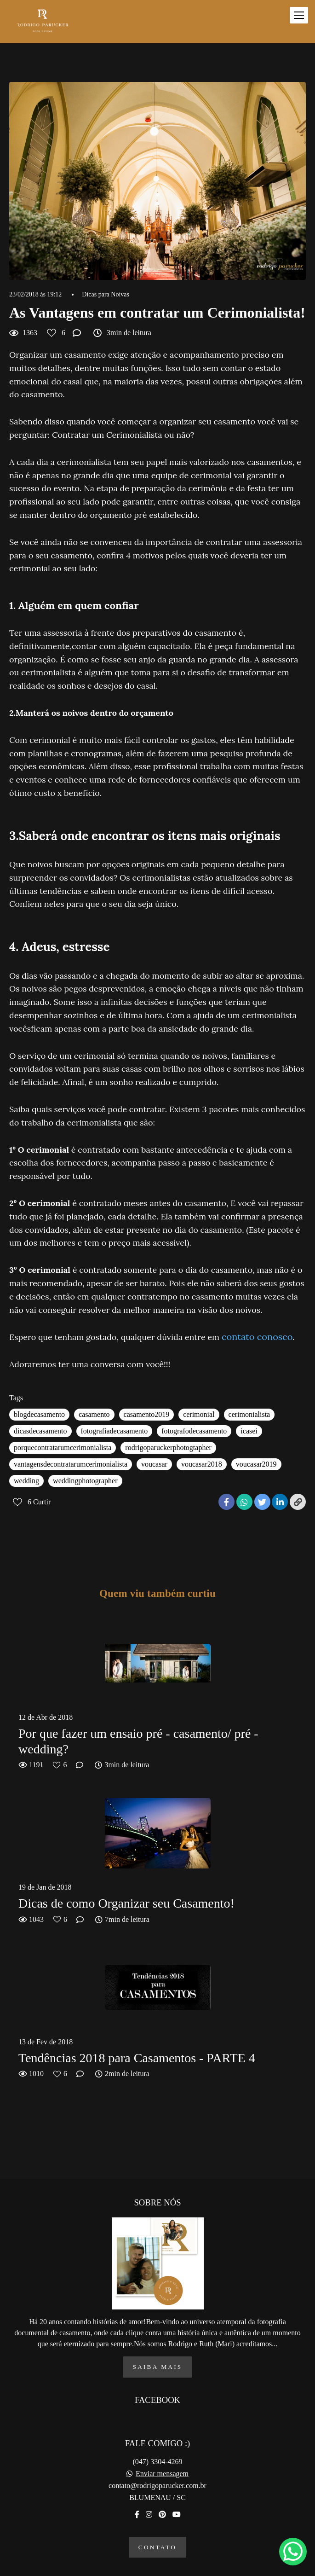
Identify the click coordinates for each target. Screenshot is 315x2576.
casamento (94, 1414)
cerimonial (198, 1414)
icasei (249, 1431)
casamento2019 (147, 1414)
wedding (26, 1481)
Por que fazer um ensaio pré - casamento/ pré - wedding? (138, 1741)
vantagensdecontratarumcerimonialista (70, 1464)
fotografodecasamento (194, 1431)
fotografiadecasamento (114, 1431)
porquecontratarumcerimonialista (62, 1447)
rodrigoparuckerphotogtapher (168, 1447)
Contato (157, 2532)
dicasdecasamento (40, 1431)
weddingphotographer (85, 1481)
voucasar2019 (256, 1464)
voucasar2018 (201, 1464)
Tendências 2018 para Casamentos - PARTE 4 (136, 2058)
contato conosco (257, 1336)
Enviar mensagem (162, 2458)
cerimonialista (249, 1414)
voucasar (154, 1464)
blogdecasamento (39, 1414)
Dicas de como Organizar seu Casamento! (126, 1903)
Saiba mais (158, 2351)
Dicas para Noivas (105, 294)
